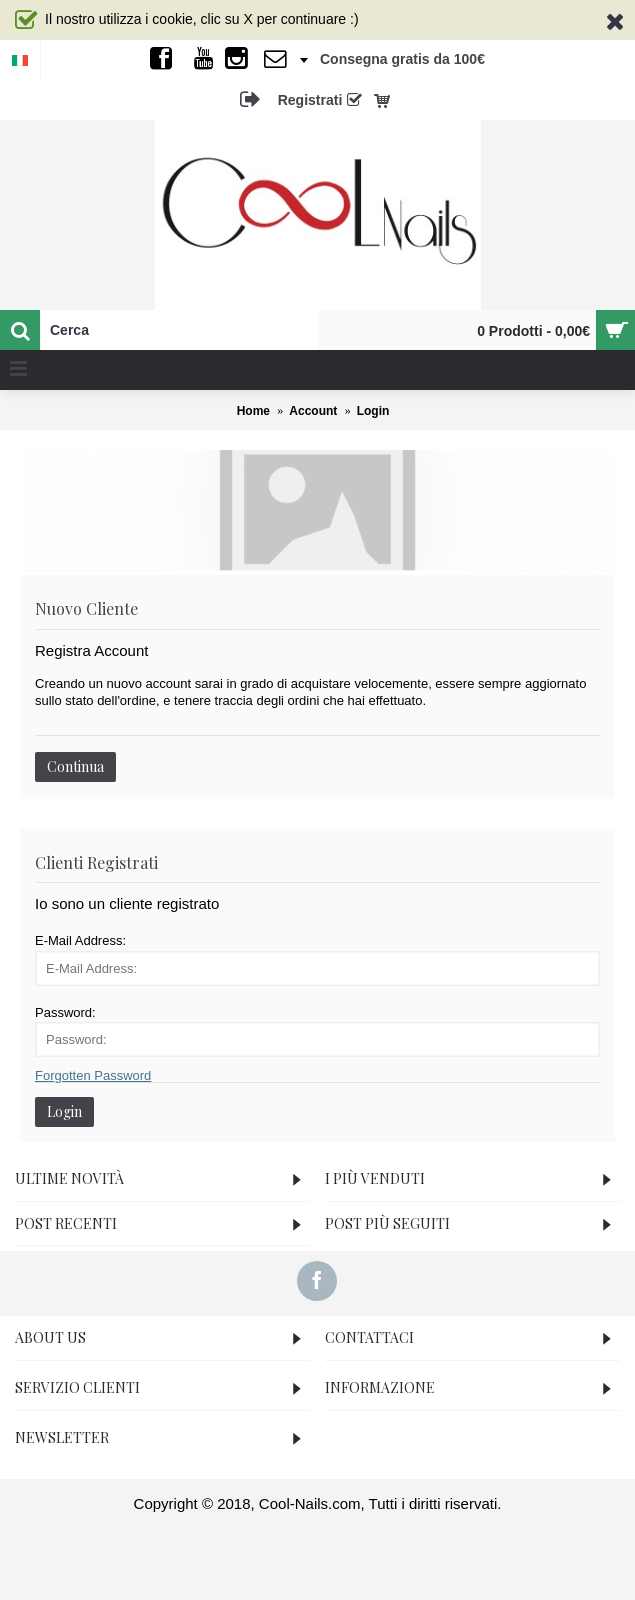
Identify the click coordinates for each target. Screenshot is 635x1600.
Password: (65, 1012)
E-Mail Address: (80, 940)
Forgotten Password (93, 1075)
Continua (75, 766)
